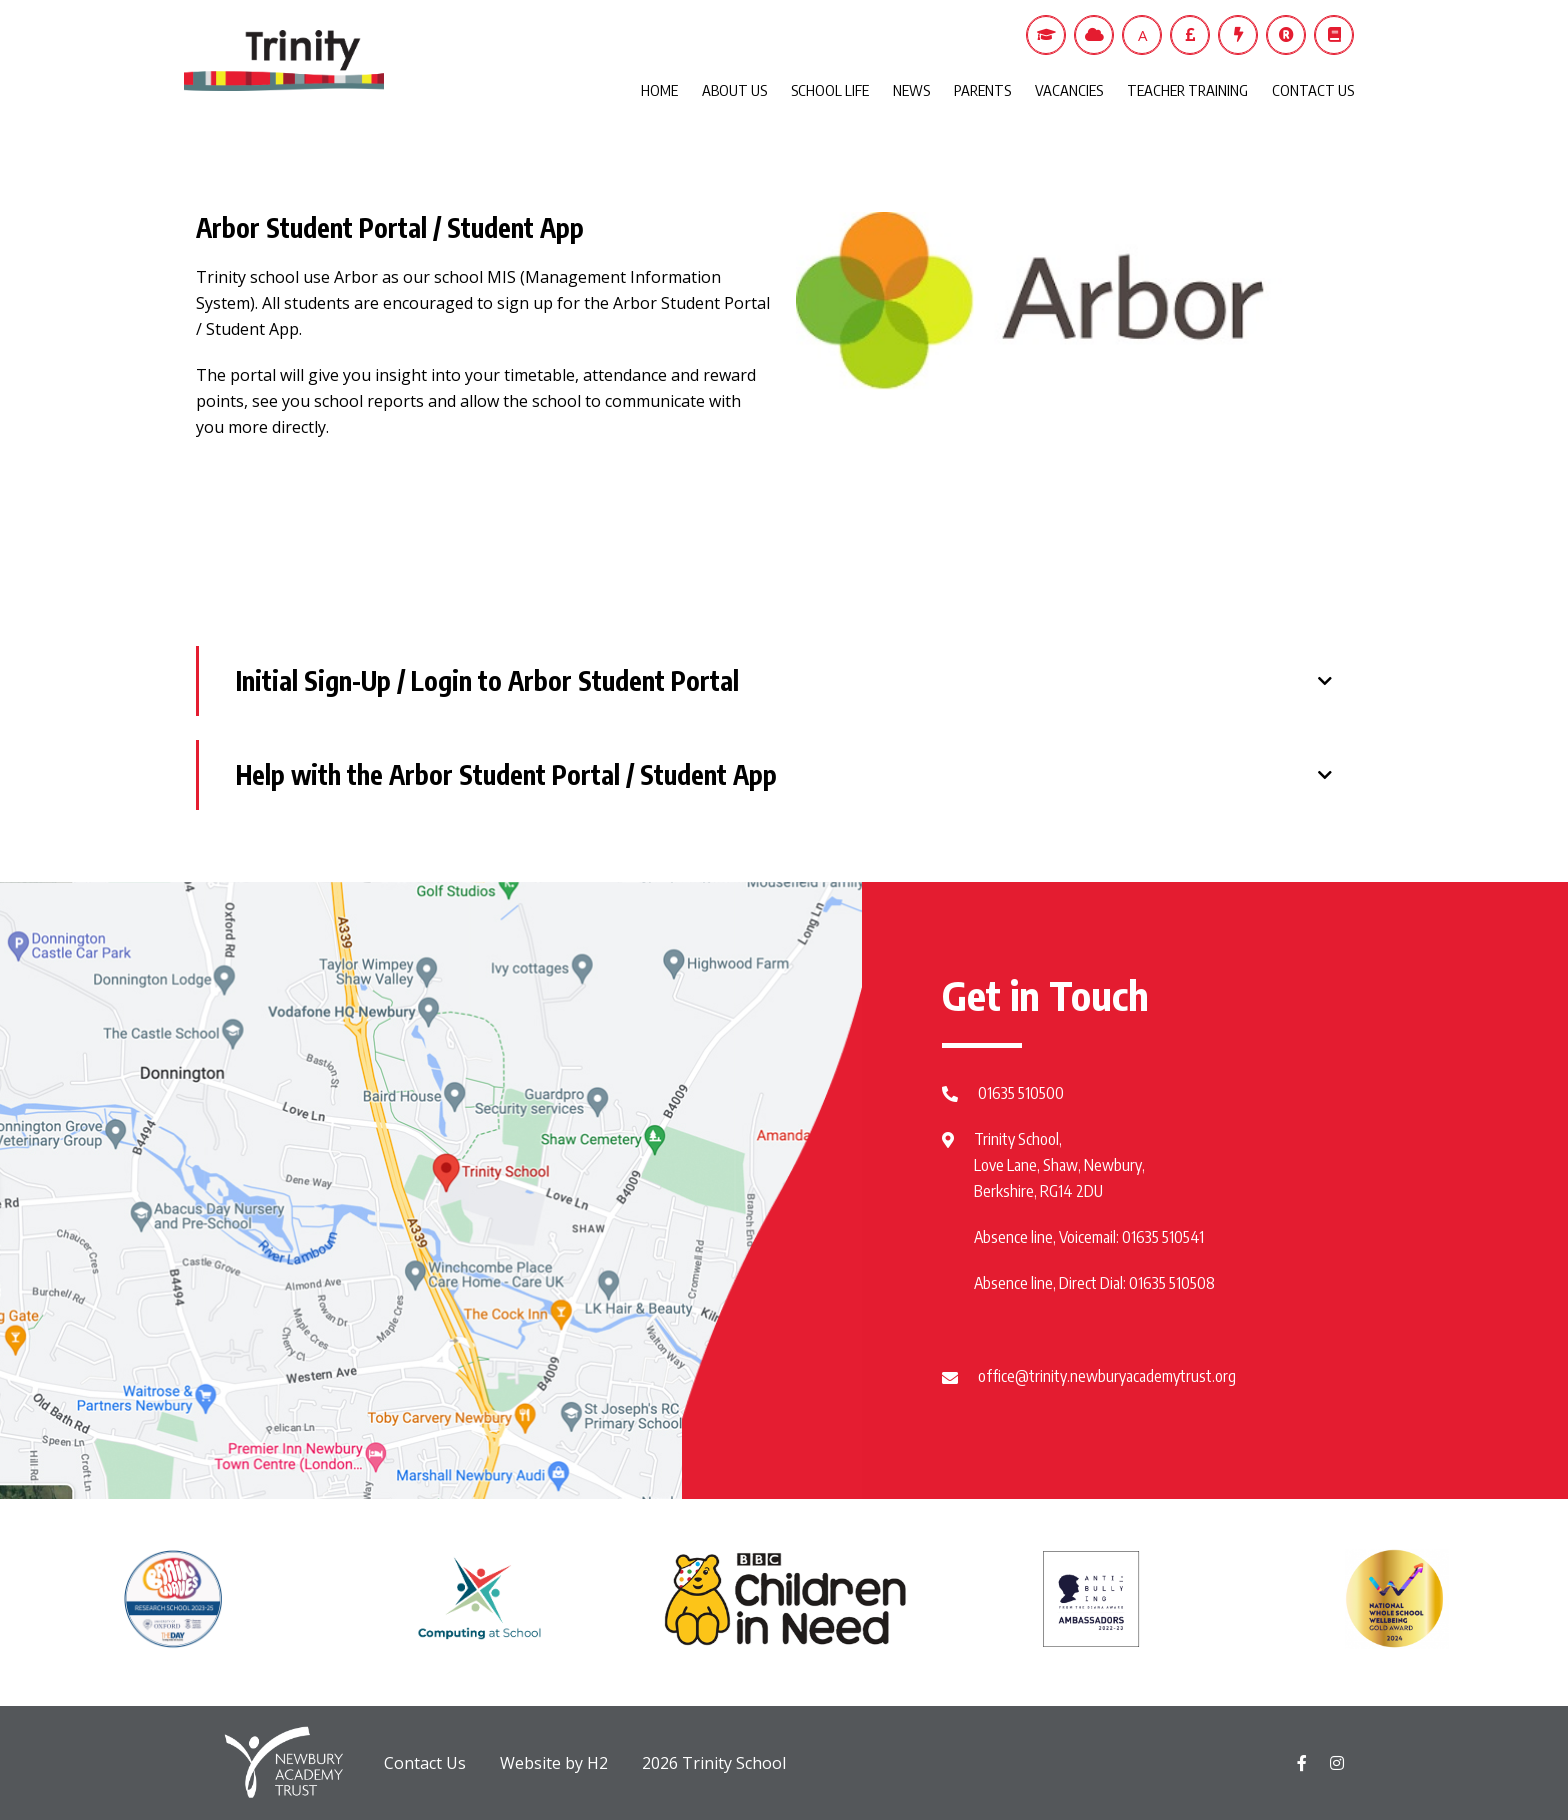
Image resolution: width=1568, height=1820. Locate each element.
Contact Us (425, 1763)
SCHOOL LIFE (830, 90)
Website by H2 (554, 1763)
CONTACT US (1313, 90)
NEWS (911, 90)
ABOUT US (734, 90)
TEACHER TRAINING (1187, 90)
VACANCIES (1069, 90)
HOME (659, 90)
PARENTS (982, 90)
